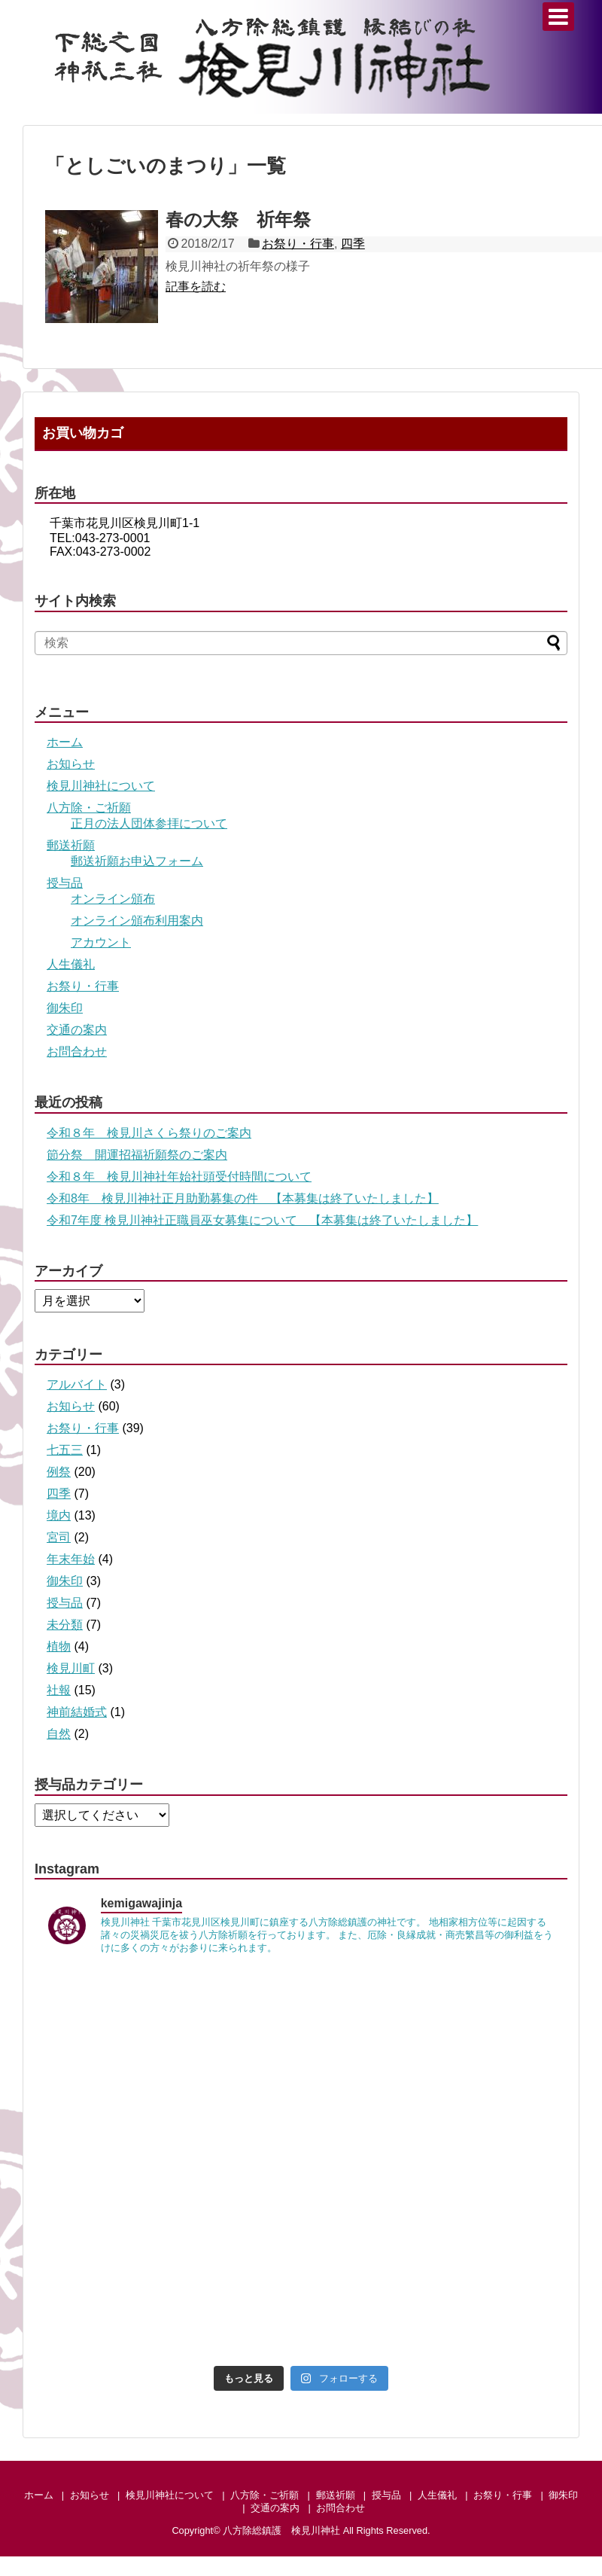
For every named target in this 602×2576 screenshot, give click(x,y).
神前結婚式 (77, 1712)
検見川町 (71, 1668)
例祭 (59, 1471)
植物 (59, 1646)
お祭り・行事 (298, 243)
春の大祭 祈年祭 (238, 219)
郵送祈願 (71, 845)
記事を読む (196, 286)
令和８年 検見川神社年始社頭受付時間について (179, 1176)
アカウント (101, 942)
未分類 (65, 1624)
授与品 (65, 882)
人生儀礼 (71, 964)
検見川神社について (101, 785)
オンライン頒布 (113, 898)
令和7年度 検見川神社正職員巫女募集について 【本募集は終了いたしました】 (262, 1220)
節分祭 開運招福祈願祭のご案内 (137, 1154)
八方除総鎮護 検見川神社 (281, 2530)
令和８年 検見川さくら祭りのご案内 (149, 1132)
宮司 (59, 1537)
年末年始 (71, 1559)
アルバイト (77, 1384)
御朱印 (65, 1007)
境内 (59, 1515)
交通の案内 (77, 1029)
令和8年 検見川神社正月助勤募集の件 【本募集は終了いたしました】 (243, 1198)
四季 (353, 243)
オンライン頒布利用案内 (137, 920)
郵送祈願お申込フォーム (137, 861)
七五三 (65, 1449)
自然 (59, 1733)
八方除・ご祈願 (89, 807)
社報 (59, 1690)
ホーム (65, 742)
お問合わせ (77, 1051)
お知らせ (71, 764)
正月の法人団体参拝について (149, 823)
